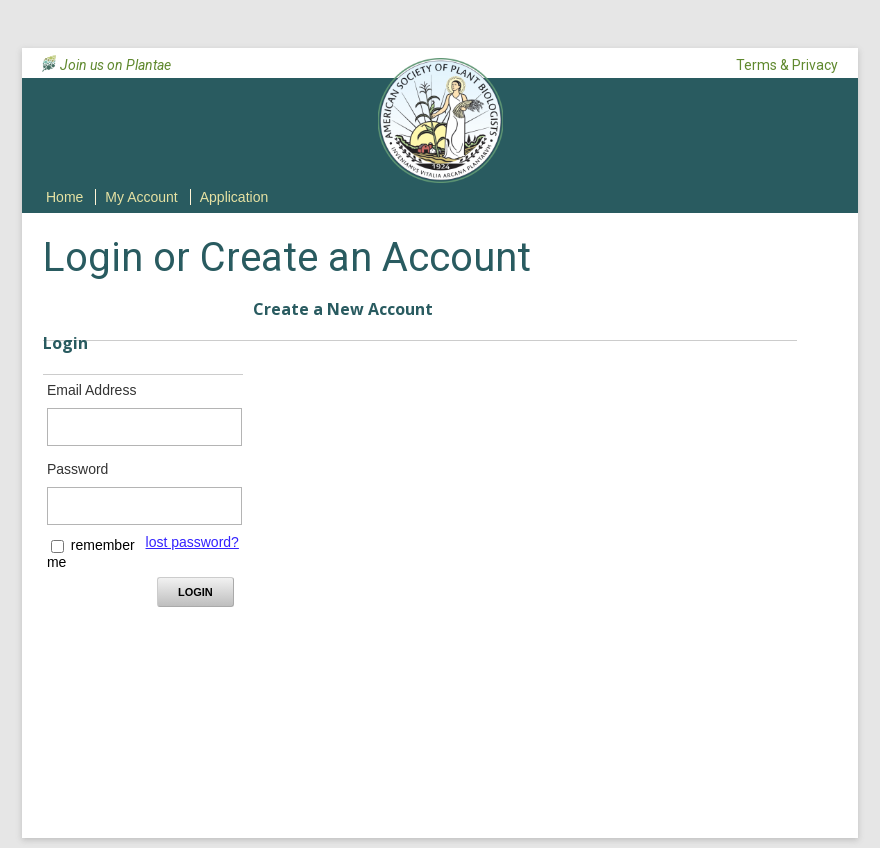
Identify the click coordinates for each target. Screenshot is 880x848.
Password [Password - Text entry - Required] (77, 469)
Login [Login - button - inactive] (195, 592)
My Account (141, 197)
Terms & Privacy (787, 65)
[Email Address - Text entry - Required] (144, 427)
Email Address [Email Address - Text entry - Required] (91, 390)
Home (64, 197)
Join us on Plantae (115, 65)
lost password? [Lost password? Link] (192, 542)
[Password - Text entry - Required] (144, 506)
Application (234, 197)
